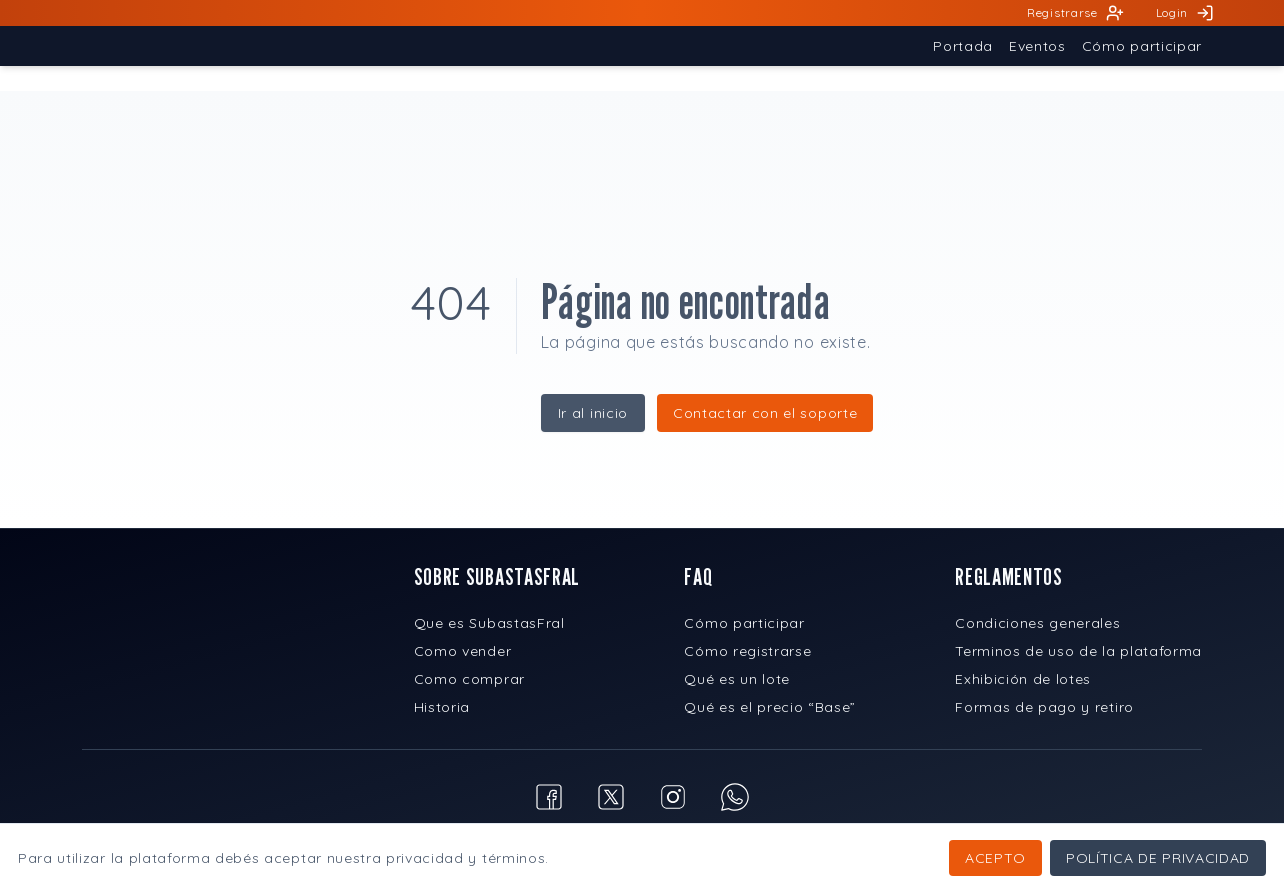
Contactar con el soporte (765, 413)
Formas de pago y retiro (1044, 707)
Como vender (462, 651)
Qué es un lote (737, 679)
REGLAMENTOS (1008, 576)
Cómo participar (744, 623)
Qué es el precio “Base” (770, 707)
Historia (442, 707)
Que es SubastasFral (489, 623)
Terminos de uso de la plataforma (1078, 651)
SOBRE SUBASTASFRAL (497, 576)
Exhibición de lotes (1023, 679)
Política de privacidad (1158, 858)
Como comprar (469, 679)
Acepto (995, 858)
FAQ (698, 576)
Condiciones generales (1037, 623)
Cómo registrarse (747, 651)
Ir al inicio (593, 413)
